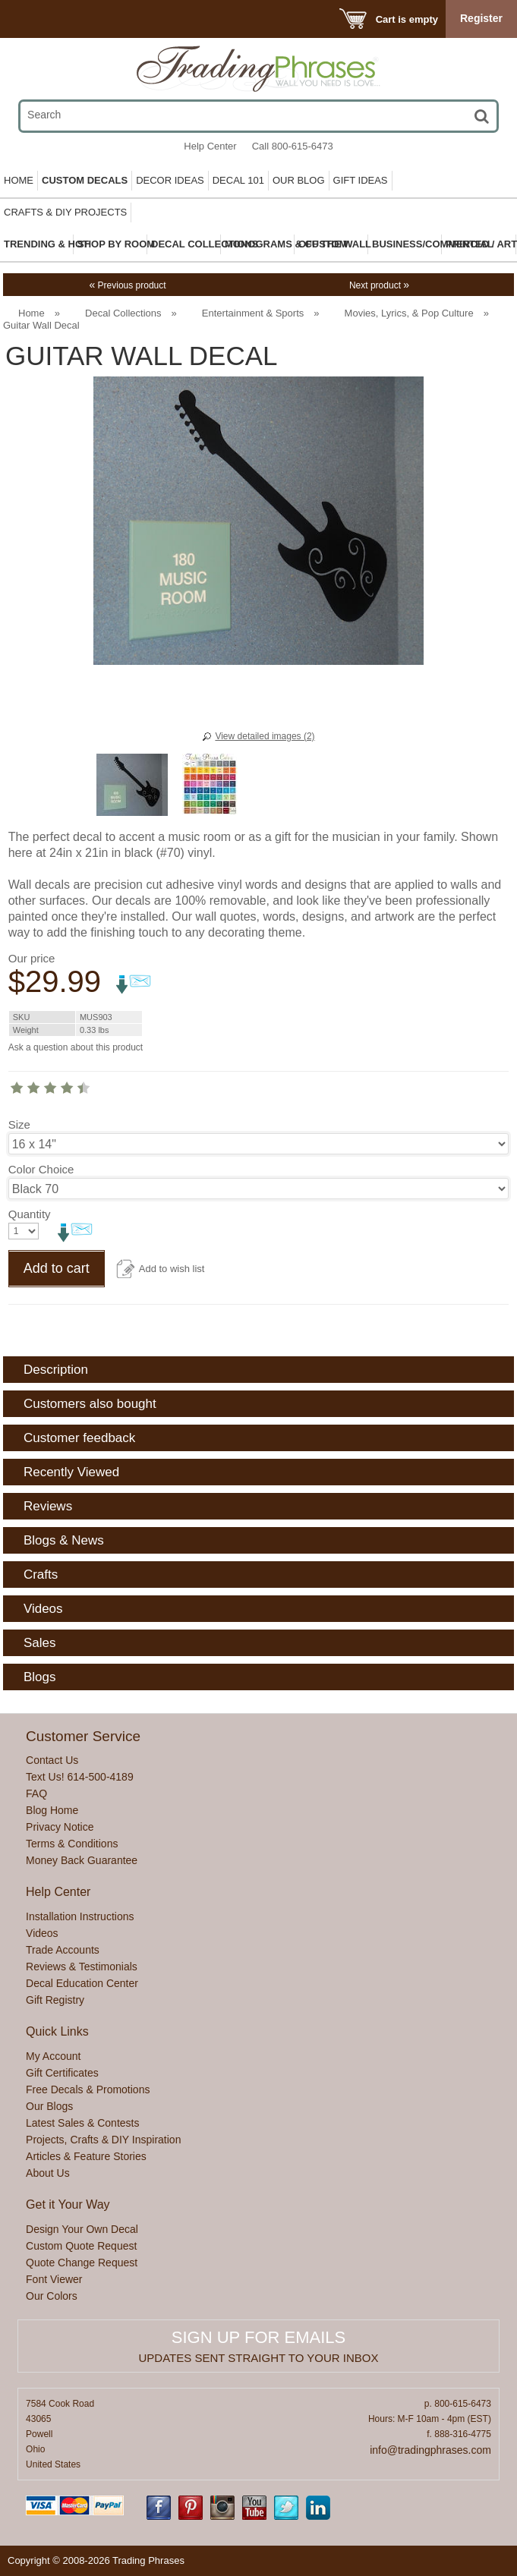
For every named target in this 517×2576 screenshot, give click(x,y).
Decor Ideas (170, 180)
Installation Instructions (80, 1916)
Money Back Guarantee (81, 1860)
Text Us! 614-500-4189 (80, 1777)
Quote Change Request (81, 2262)
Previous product (127, 285)
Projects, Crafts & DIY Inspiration (103, 2140)
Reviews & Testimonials (81, 1966)
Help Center (210, 146)
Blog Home (52, 1810)
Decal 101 (238, 180)
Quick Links (57, 2031)
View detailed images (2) (264, 736)
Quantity (29, 1214)
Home (18, 180)
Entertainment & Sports (253, 313)
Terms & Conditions (72, 1844)
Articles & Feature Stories (86, 2156)
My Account (53, 2056)
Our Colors (51, 2296)
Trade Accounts (62, 1950)
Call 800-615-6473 (292, 146)
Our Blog (299, 180)
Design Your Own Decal (82, 2229)
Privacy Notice (59, 1827)
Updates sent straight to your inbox (259, 2357)
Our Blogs (49, 2106)
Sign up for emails (258, 2337)
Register (481, 18)
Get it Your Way (68, 2204)
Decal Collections (123, 313)
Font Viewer (54, 2279)
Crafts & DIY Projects (65, 212)
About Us (48, 2173)
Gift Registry (55, 2000)
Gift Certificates (62, 2073)
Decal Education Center (82, 1983)
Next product (379, 285)
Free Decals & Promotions (88, 2089)
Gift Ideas (360, 180)
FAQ (36, 1793)
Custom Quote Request (81, 2246)
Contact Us (52, 1760)
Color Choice (41, 1169)
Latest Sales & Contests (82, 2123)
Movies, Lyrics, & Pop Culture (409, 313)
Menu (32, 18)
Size (19, 1124)
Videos (42, 1933)
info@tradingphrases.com (430, 2450)
